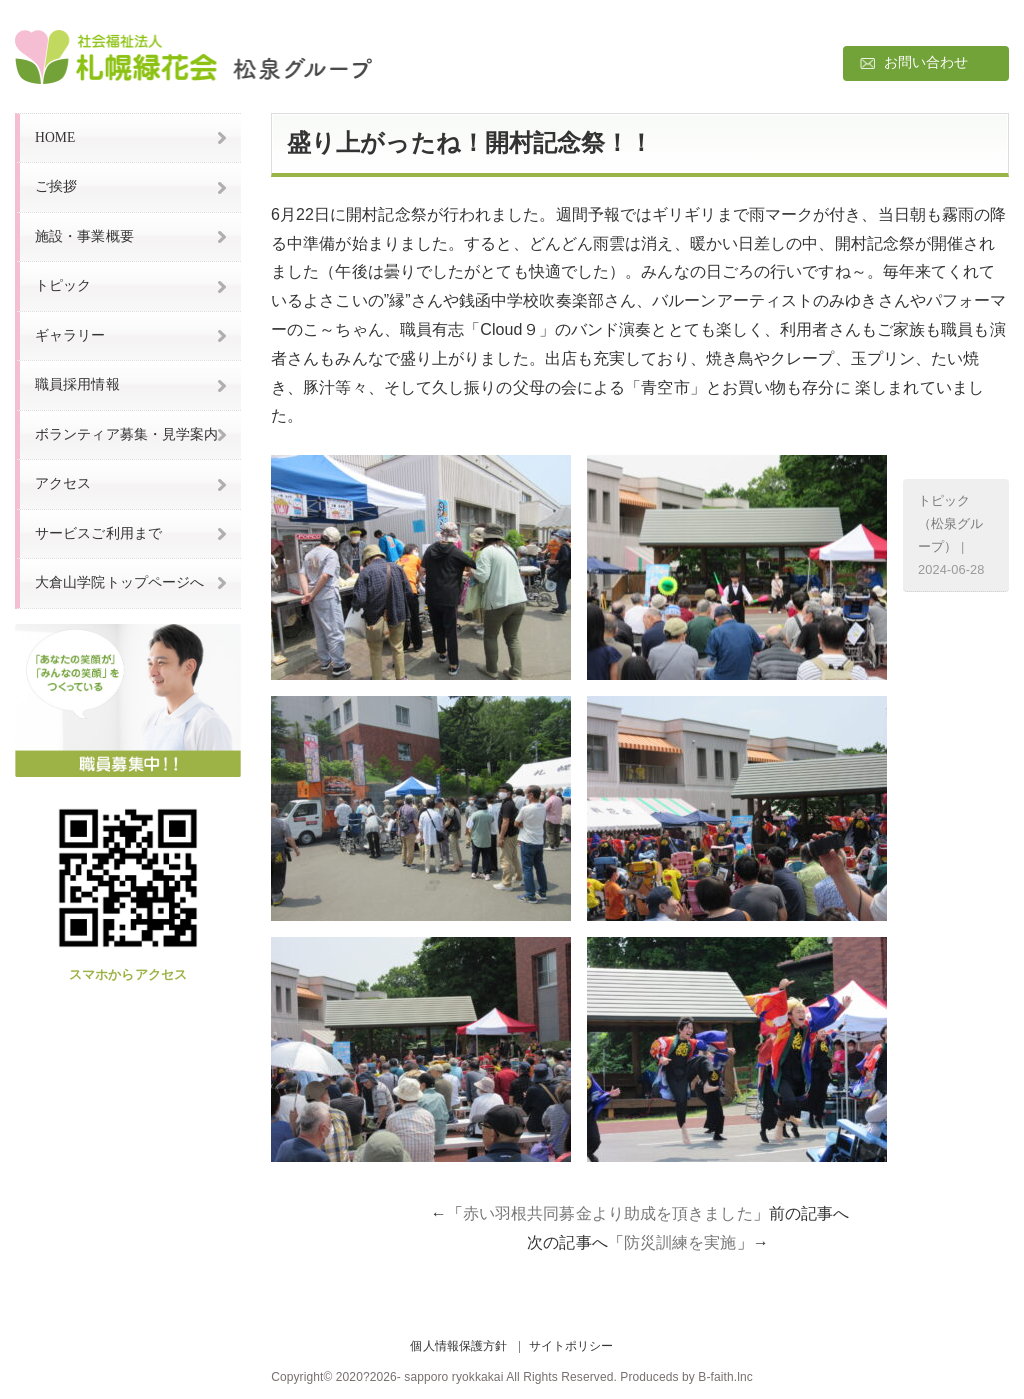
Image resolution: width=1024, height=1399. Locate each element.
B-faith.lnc (725, 1377)
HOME (55, 137)
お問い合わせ (926, 62)
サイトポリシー (571, 1346)
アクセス (63, 483)
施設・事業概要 (84, 236)
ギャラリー (70, 335)
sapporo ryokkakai (453, 1377)
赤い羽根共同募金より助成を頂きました (608, 1213)
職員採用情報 (77, 384)
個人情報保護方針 (458, 1346)
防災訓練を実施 (680, 1242)
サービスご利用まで (98, 533)
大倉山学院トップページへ (119, 582)
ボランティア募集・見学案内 (126, 434)
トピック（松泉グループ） (951, 523)
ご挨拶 (56, 186)
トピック (63, 285)
